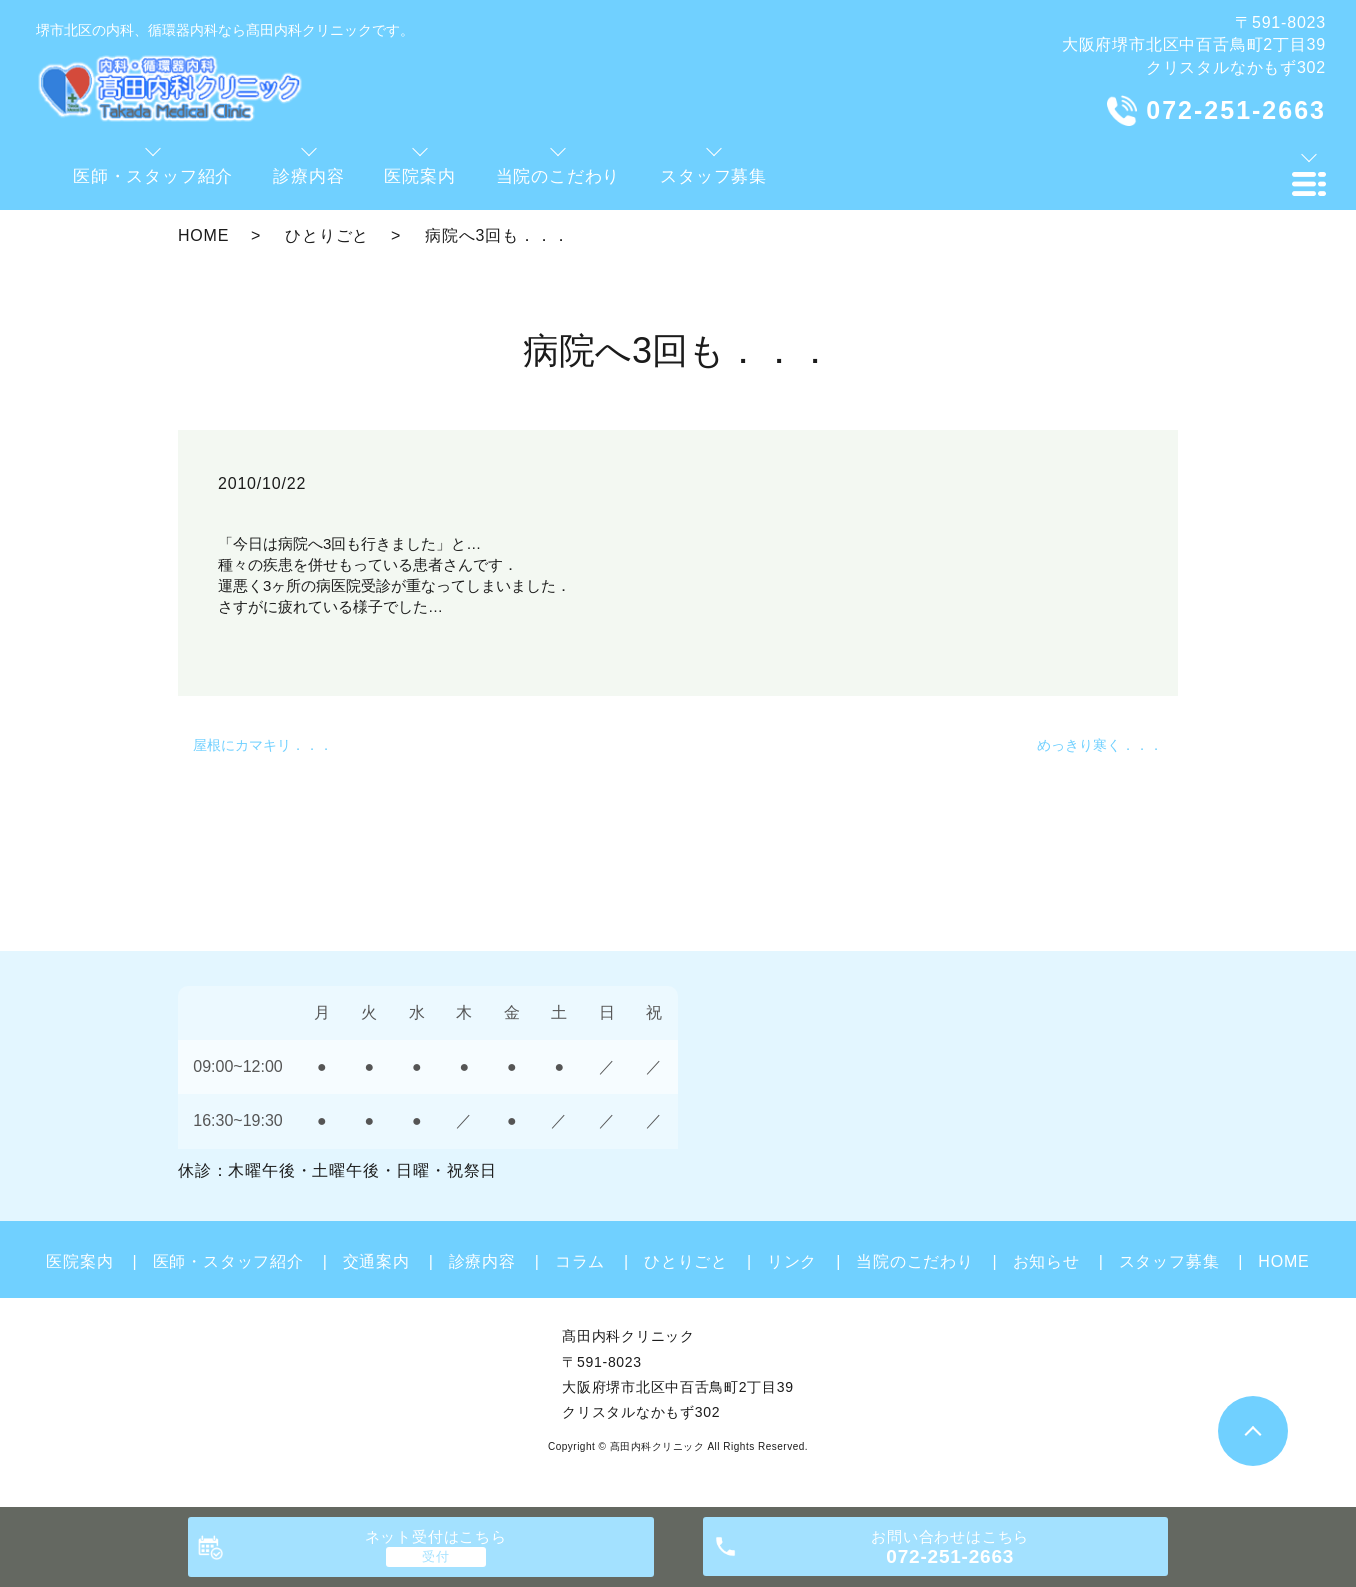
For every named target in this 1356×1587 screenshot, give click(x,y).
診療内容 (482, 1261)
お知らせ (1046, 1261)
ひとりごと (327, 235)
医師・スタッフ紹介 (228, 1261)
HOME (203, 235)
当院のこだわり (915, 1261)
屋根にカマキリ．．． (263, 745)
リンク (792, 1261)
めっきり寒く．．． (1100, 745)
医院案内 (79, 1261)
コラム (580, 1261)
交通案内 (376, 1261)
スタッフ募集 (1169, 1261)
